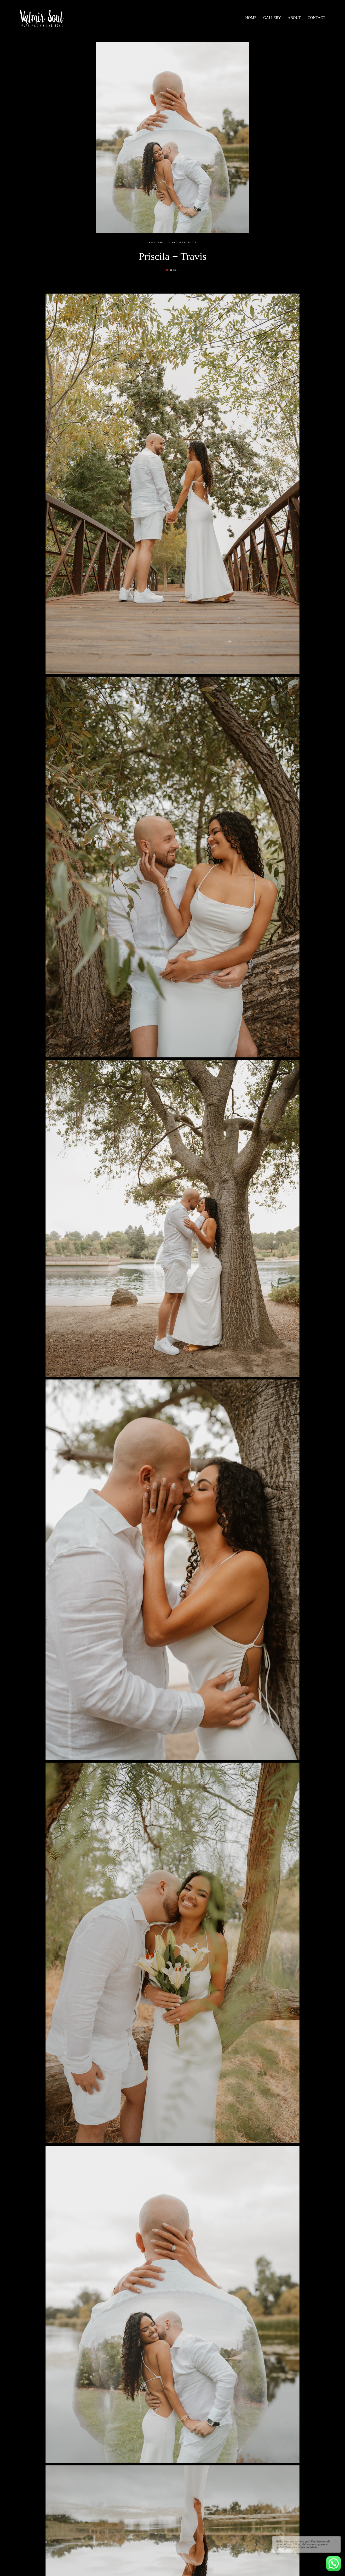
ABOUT (294, 18)
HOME (251, 18)
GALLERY (272, 18)
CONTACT (316, 18)
